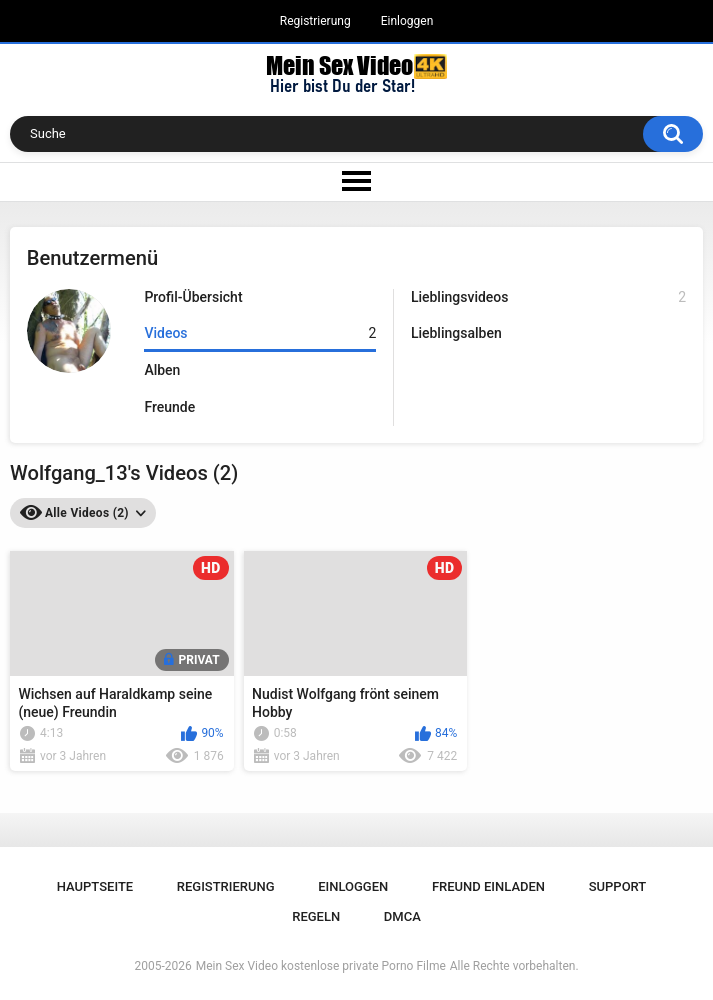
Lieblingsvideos (548, 297)
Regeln (316, 916)
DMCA (402, 916)
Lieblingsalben (456, 333)
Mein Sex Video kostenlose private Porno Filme (321, 966)
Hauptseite (95, 886)
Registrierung (315, 21)
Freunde (169, 407)
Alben (162, 370)
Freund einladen (488, 886)
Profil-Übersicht (193, 297)
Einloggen (407, 21)
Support (618, 886)
